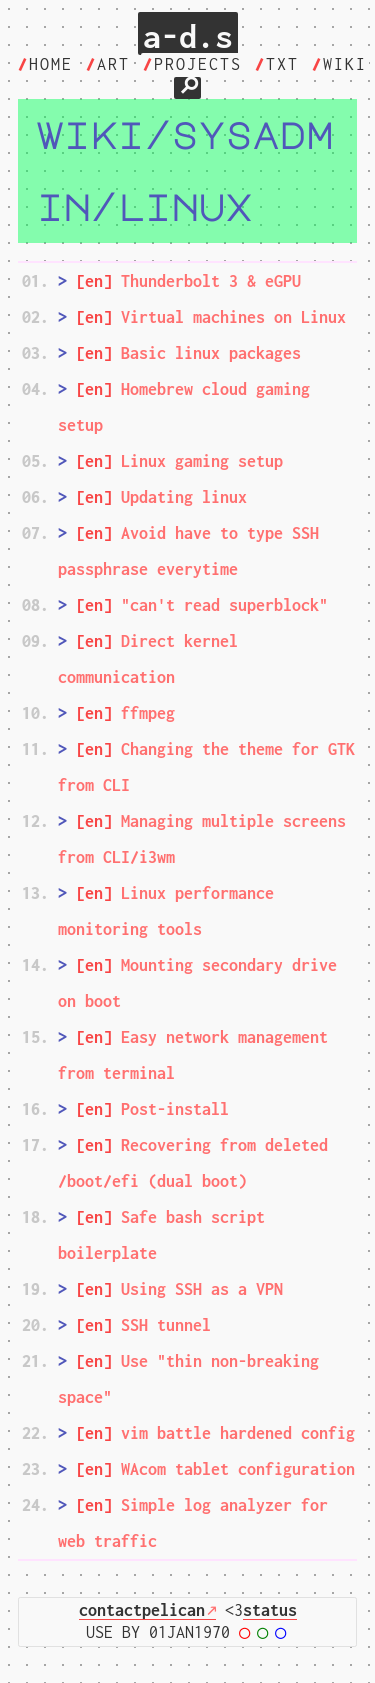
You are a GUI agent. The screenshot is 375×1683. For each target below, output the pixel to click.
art (113, 64)
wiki (345, 64)
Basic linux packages (188, 353)
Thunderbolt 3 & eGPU (188, 281)
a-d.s (188, 36)
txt (282, 64)
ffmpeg (125, 713)
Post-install (152, 1109)
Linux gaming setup (179, 461)
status (270, 1610)
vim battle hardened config (215, 1433)
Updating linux (161, 497)
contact (110, 1610)
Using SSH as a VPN (179, 1289)
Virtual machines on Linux (211, 317)
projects (198, 64)
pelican (173, 1610)
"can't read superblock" (202, 605)
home (51, 64)
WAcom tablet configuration (215, 1469)
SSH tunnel (143, 1325)
